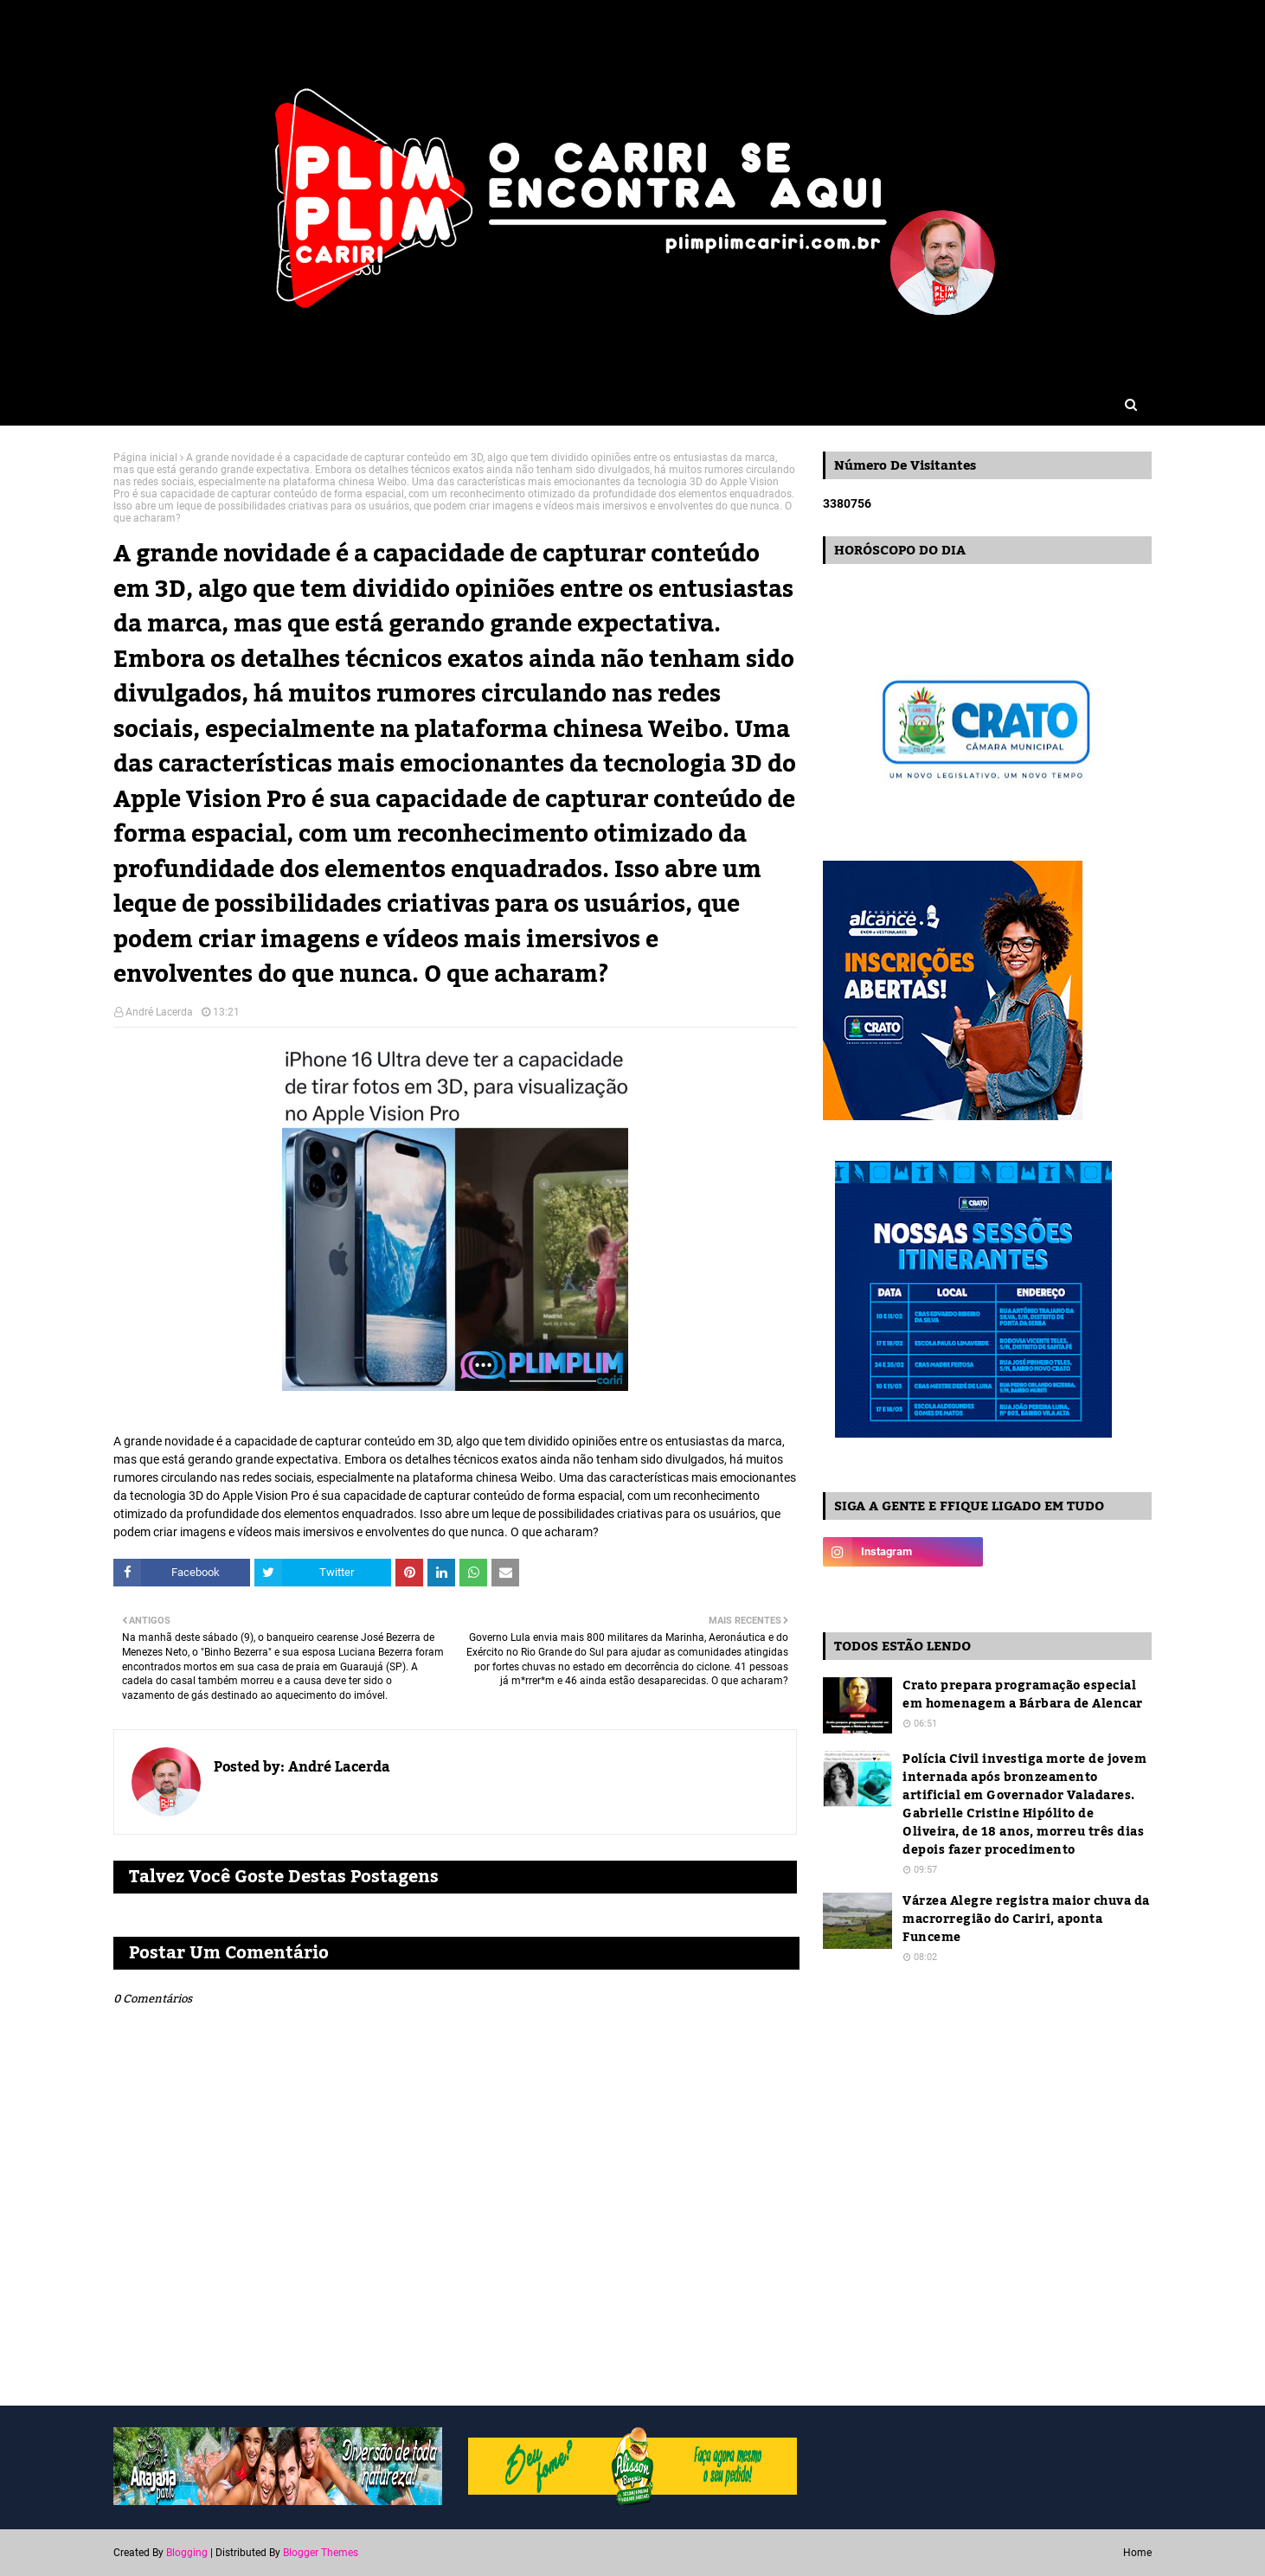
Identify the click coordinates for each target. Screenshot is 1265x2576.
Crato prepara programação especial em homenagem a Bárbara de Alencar (1022, 1695)
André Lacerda (159, 1012)
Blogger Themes (320, 2553)
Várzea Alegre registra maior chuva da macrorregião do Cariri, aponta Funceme (1026, 1920)
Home (1137, 2553)
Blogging (187, 2553)
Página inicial (145, 458)
